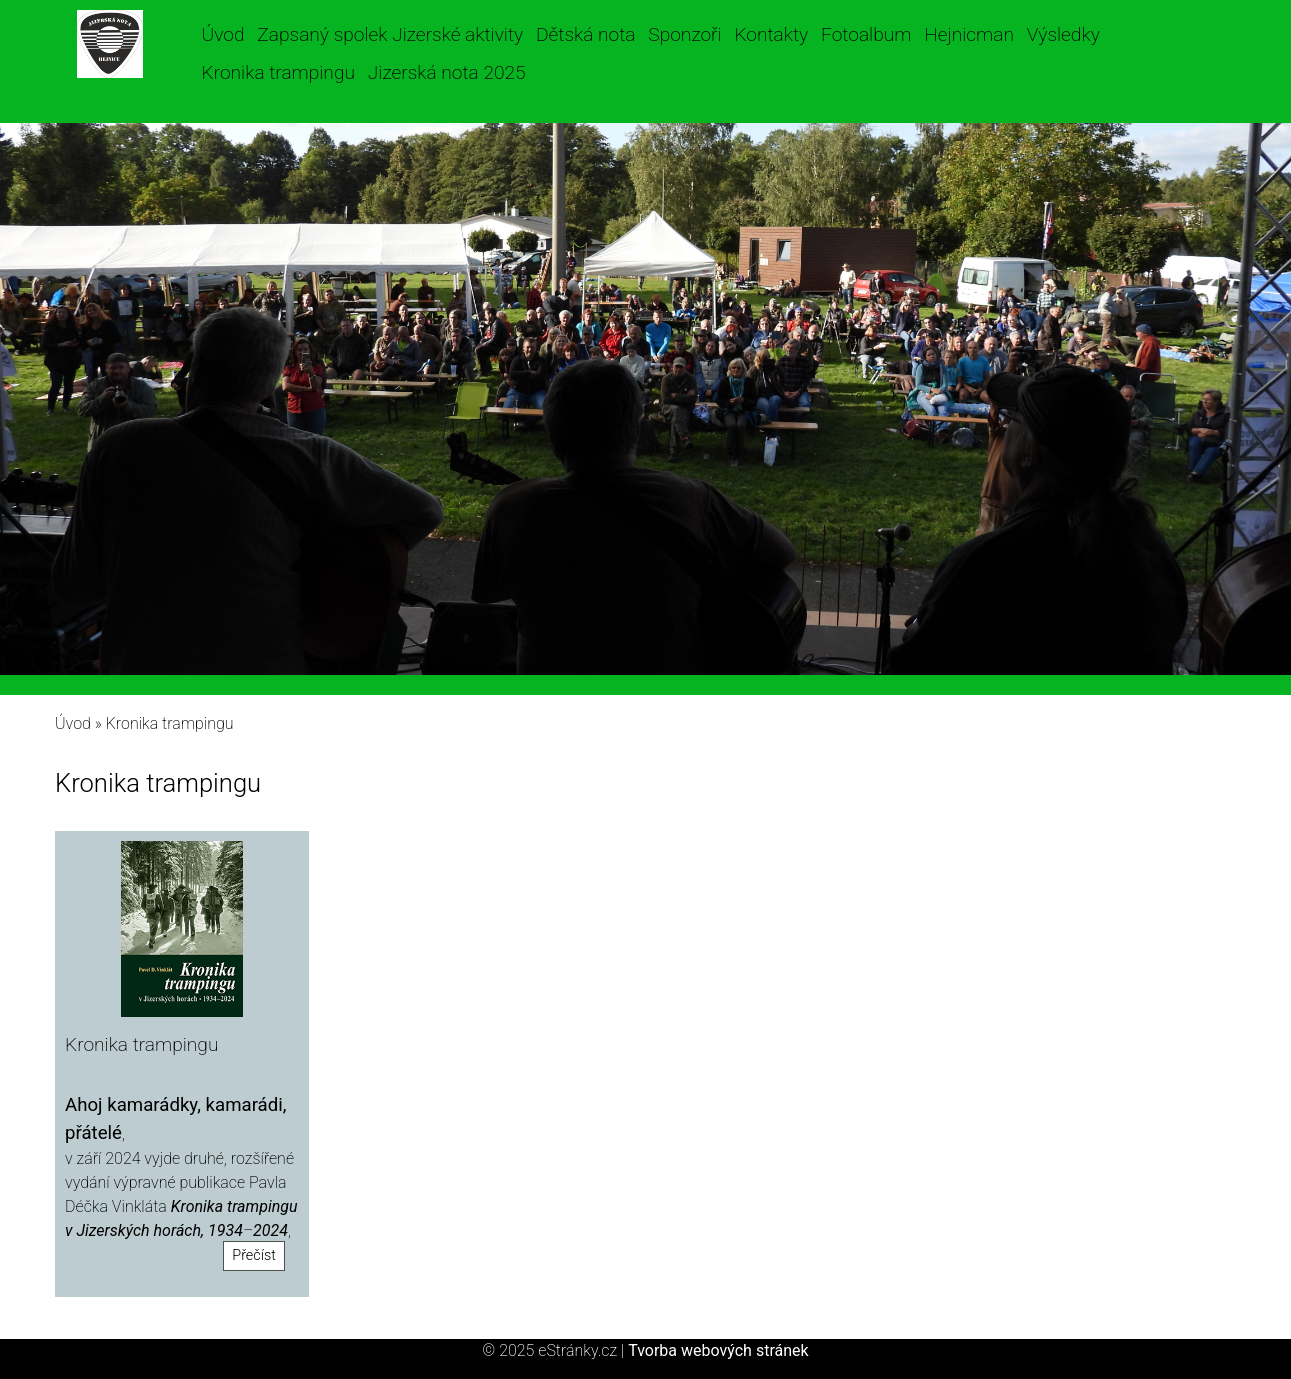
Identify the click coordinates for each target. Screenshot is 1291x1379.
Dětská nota (586, 34)
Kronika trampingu (278, 72)
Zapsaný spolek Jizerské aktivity (390, 34)
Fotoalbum (866, 34)
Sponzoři (684, 34)
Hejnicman (969, 34)
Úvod (223, 34)
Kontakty (771, 34)
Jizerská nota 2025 (447, 72)
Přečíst (254, 1255)
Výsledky (1063, 34)
